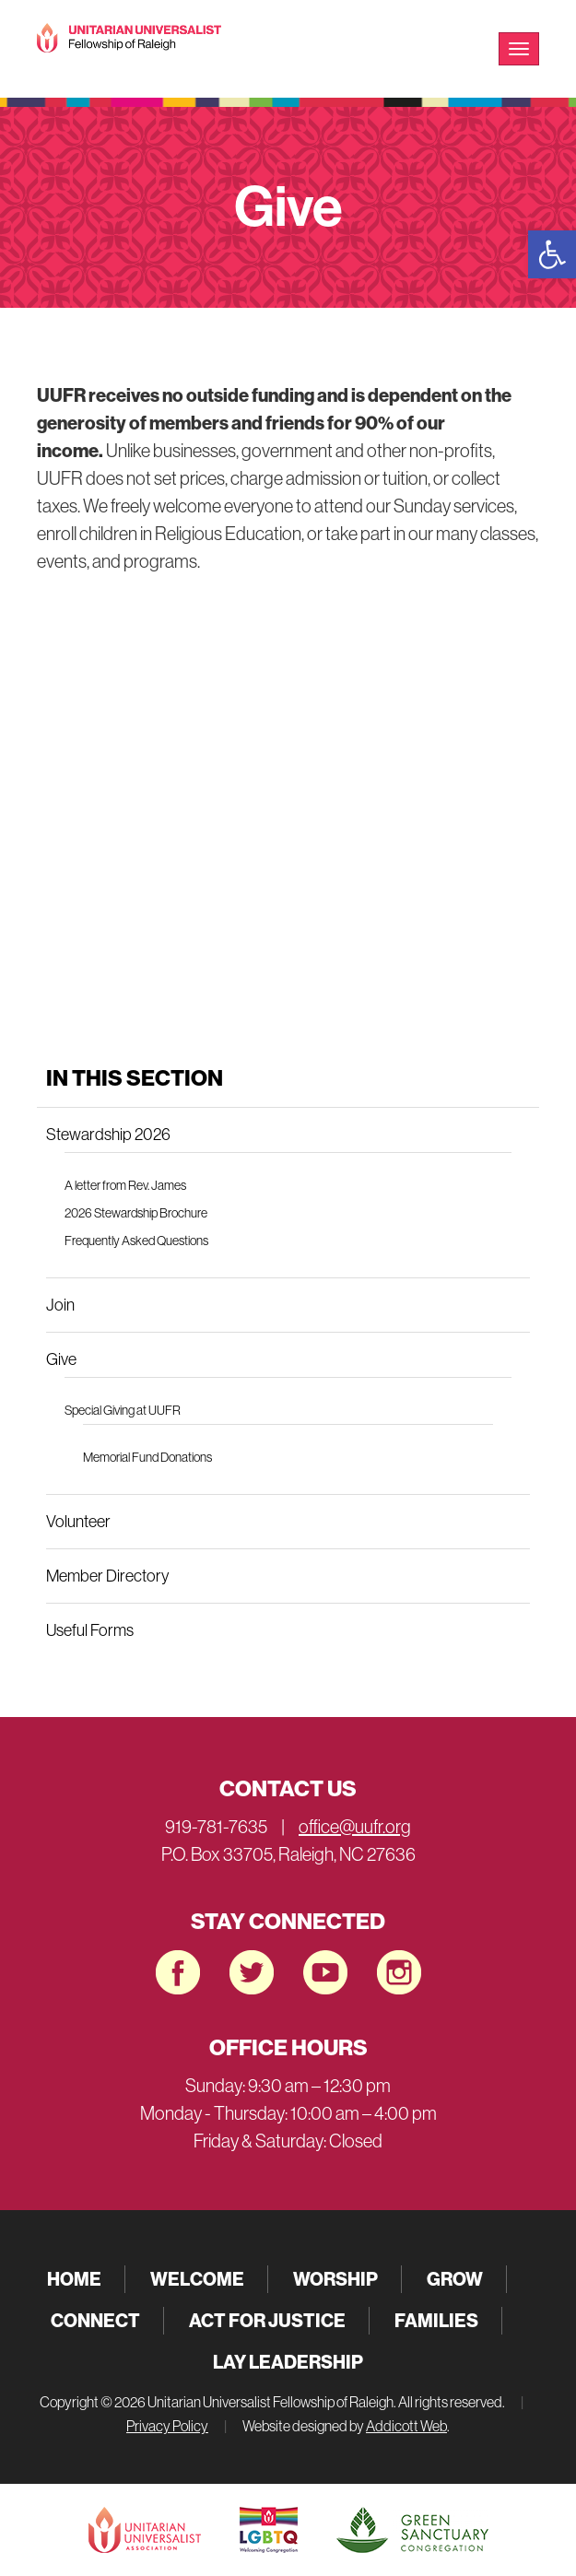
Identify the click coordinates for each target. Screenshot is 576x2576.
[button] (552, 254)
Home (74, 2278)
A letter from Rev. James (125, 1185)
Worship (335, 2278)
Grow (455, 2278)
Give (61, 1359)
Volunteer (78, 1521)
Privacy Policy (167, 2425)
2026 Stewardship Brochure (136, 1213)
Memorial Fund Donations (147, 1457)
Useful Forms (90, 1630)
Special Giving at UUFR (123, 1410)
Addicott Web (406, 2425)
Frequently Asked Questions (136, 1240)
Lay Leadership (288, 2361)
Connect (95, 2320)
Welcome (197, 2278)
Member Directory (107, 1576)
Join (60, 1305)
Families (436, 2320)
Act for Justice (267, 2320)
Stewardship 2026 (108, 1134)
